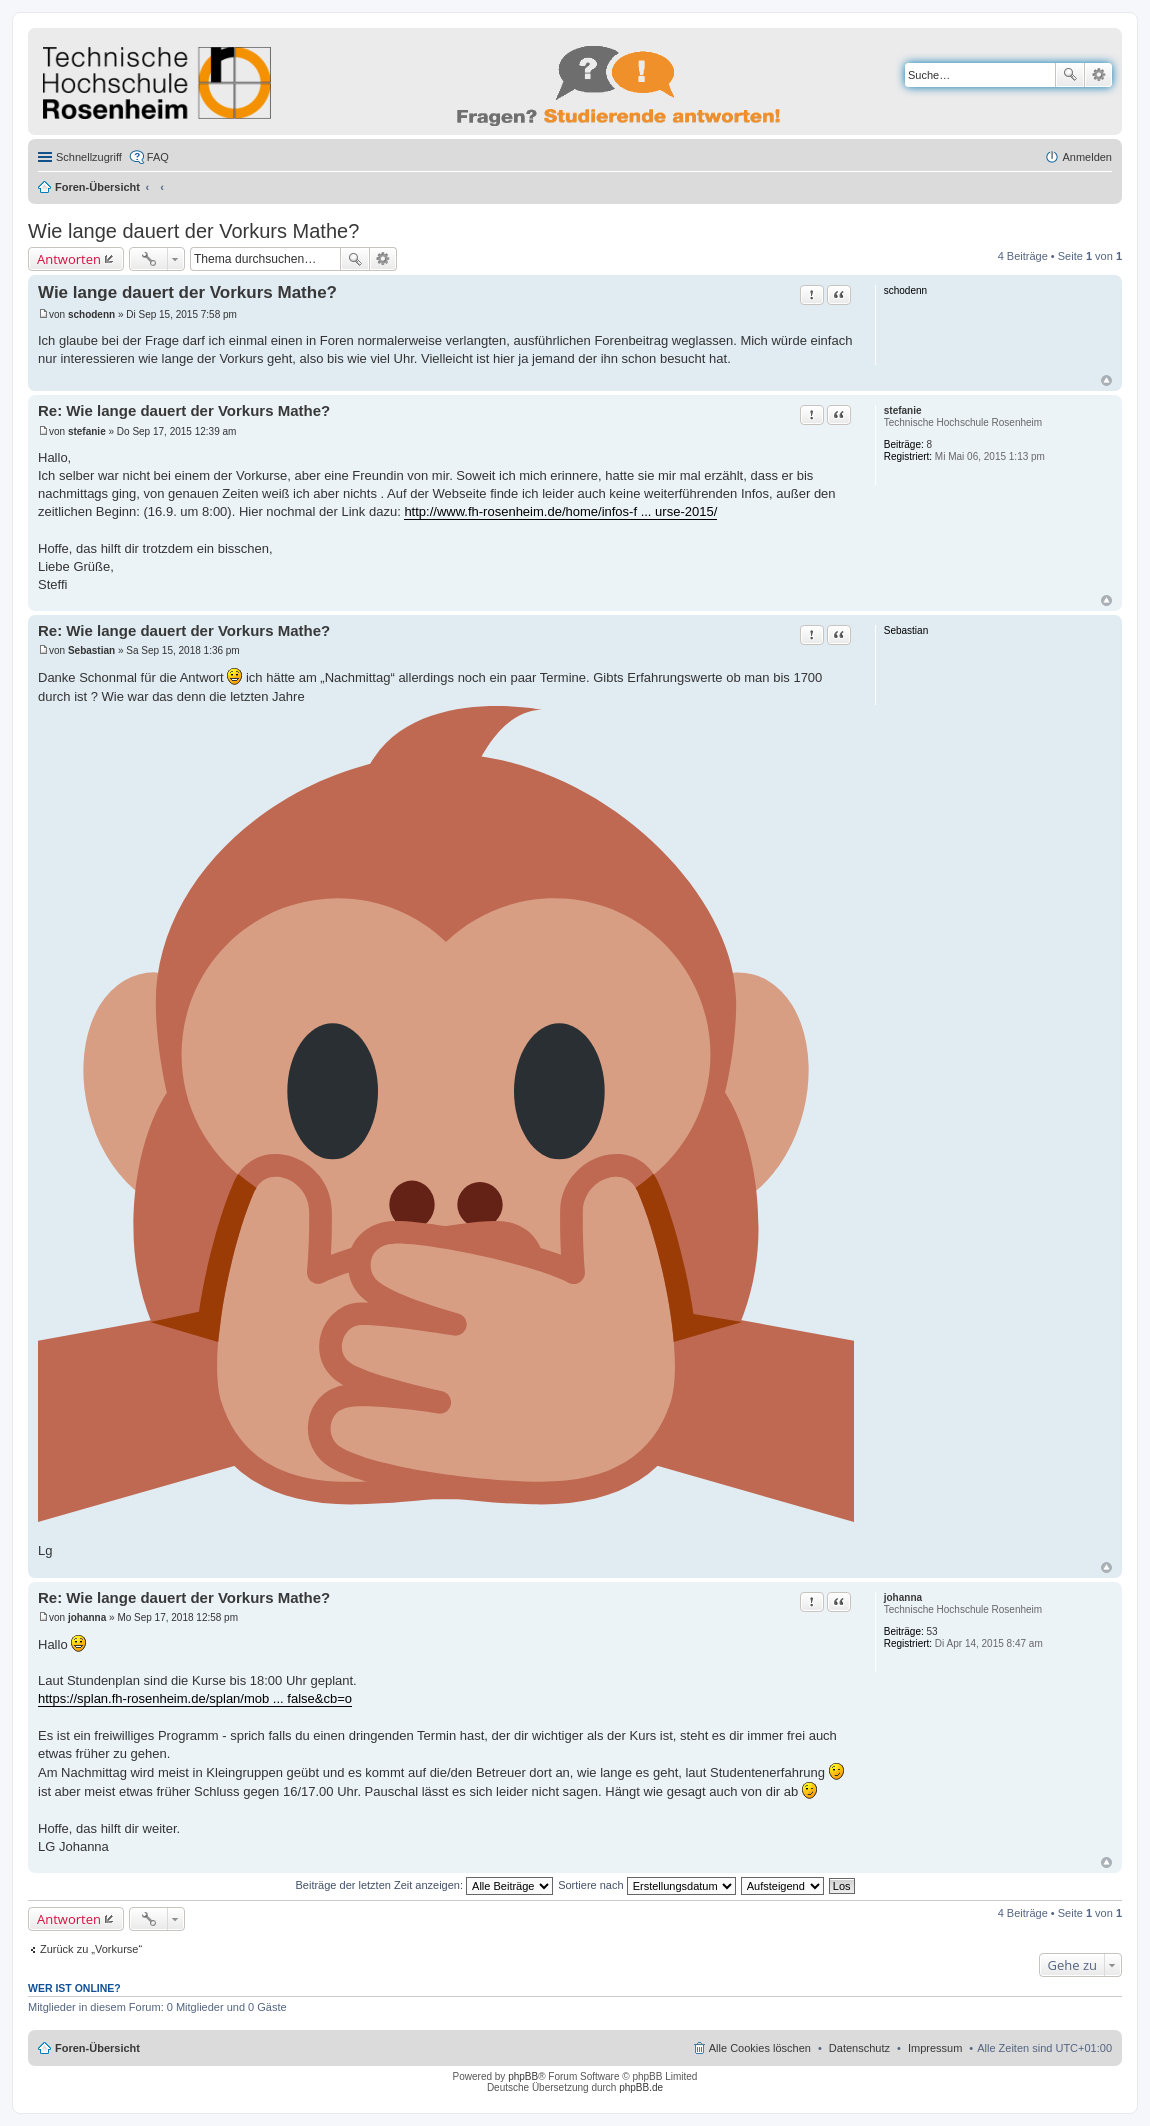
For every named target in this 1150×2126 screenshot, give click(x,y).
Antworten (69, 259)
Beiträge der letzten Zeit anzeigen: (424, 1885)
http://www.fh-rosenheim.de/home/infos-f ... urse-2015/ (560, 511)
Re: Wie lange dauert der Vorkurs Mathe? (184, 410)
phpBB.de (641, 2087)
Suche (1070, 75)
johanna (903, 1597)
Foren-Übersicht (97, 187)
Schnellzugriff (89, 157)
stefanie (903, 410)
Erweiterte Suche (1098, 75)
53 (932, 1631)
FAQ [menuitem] (158, 157)
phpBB (523, 2076)
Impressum (935, 2048)
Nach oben (1106, 380)
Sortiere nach (646, 1885)
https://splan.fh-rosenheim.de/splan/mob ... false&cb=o (195, 1698)
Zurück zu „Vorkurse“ (91, 1949)
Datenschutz (859, 2048)
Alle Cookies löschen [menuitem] (760, 2048)
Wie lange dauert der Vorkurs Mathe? (193, 231)
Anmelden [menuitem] (1087, 157)
